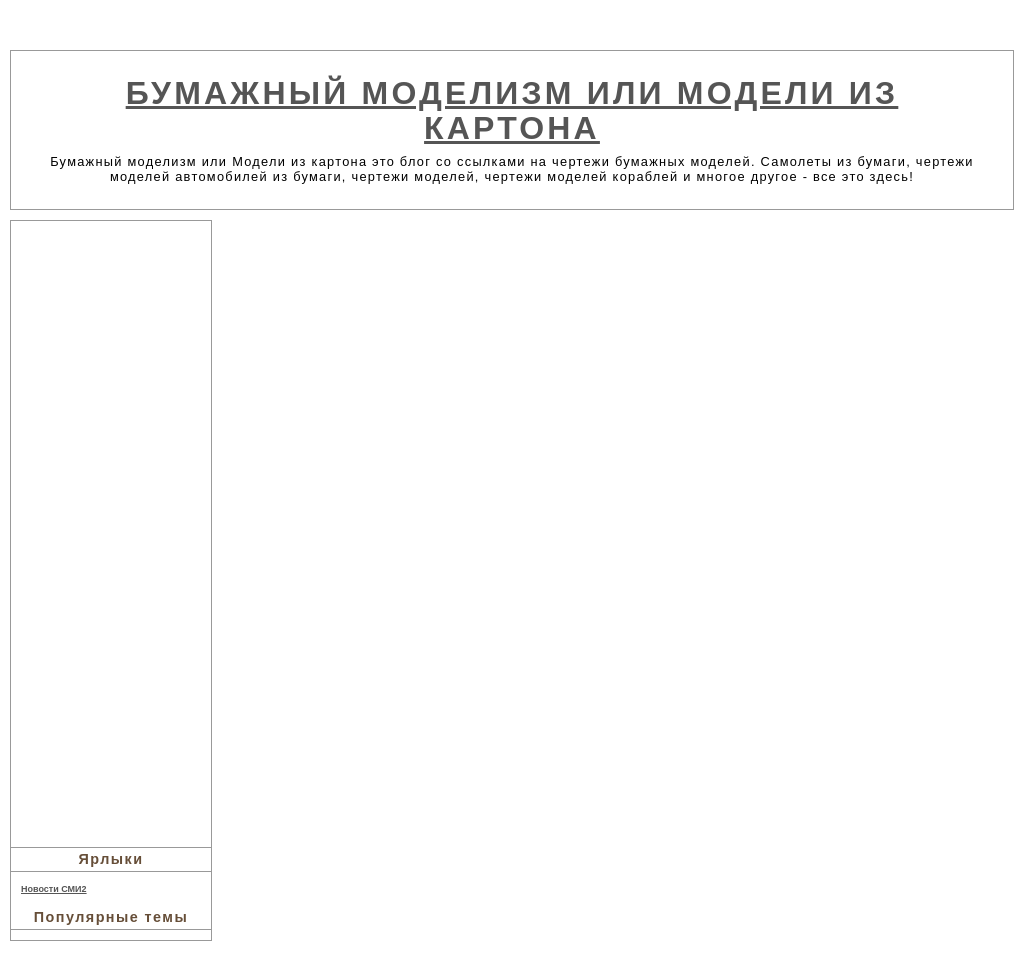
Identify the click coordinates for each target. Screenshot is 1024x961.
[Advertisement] (111, 531)
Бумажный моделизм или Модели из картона (512, 110)
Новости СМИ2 (54, 889)
